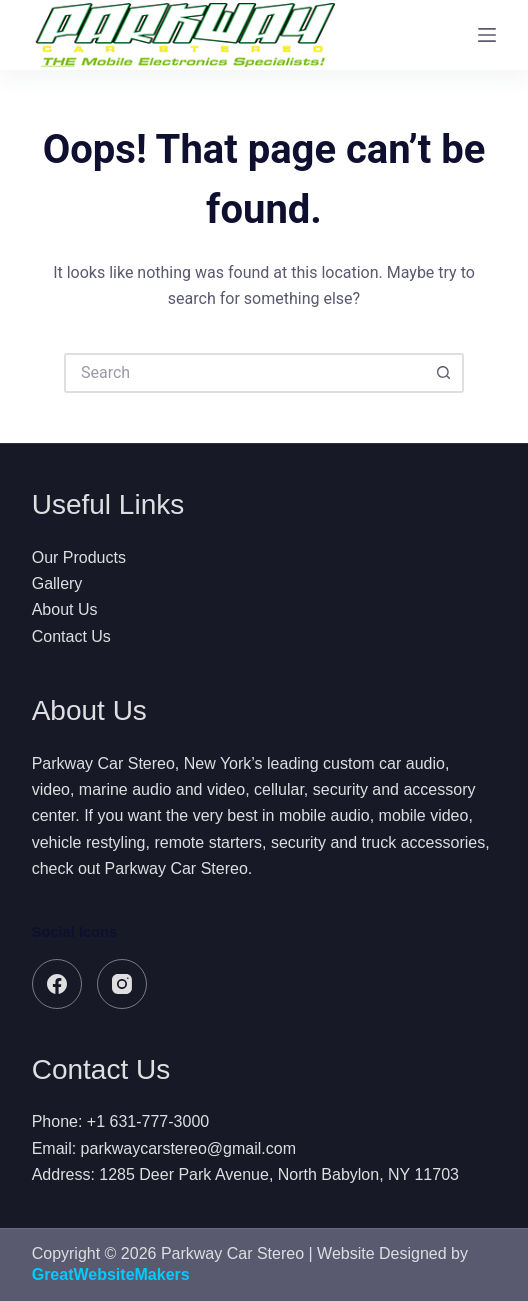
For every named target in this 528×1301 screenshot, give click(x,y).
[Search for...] (244, 373)
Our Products (79, 557)
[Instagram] (122, 984)
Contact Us (71, 636)
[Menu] (487, 35)
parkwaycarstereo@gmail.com (188, 1148)
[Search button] (444, 373)
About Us (65, 609)
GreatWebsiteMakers (111, 1274)
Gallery (57, 583)
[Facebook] (57, 984)
